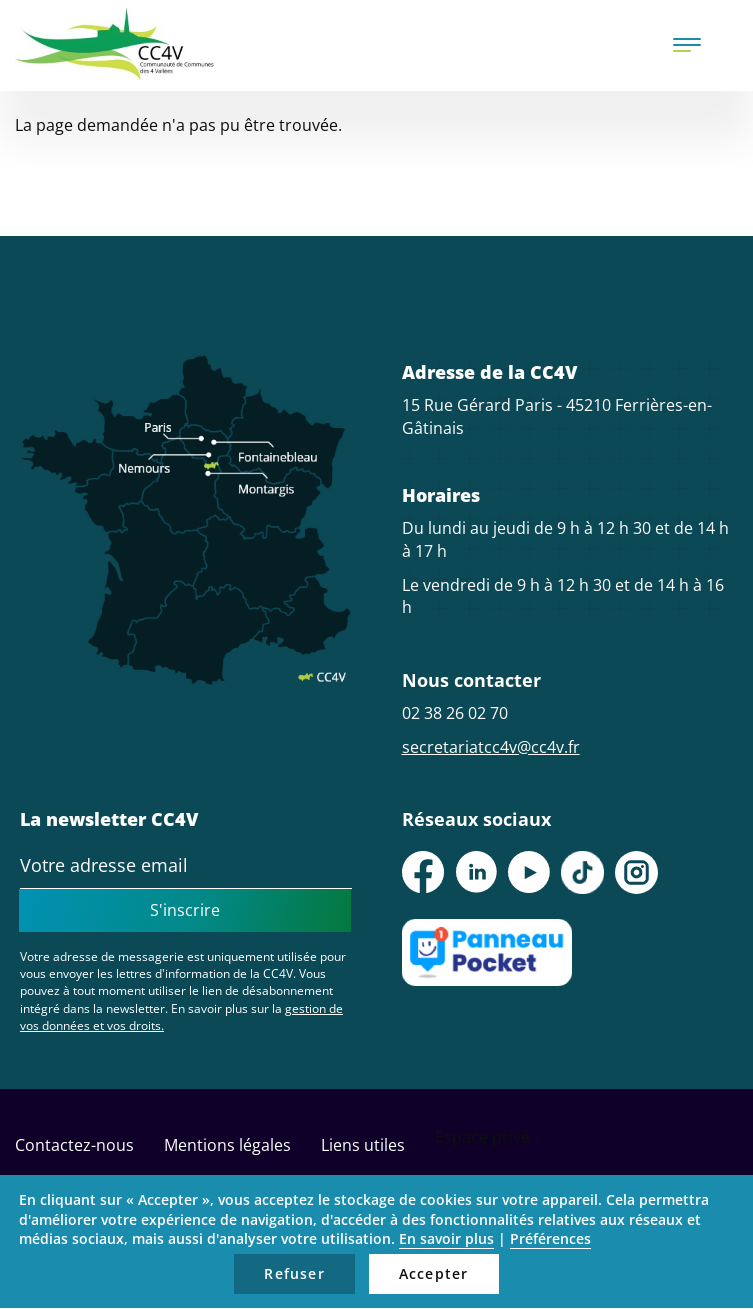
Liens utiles (363, 1145)
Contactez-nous (74, 1145)
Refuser (294, 1273)
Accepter (434, 1273)
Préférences (550, 1238)
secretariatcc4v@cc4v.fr (491, 747)
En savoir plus (446, 1238)
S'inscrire (185, 910)
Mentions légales (227, 1145)
